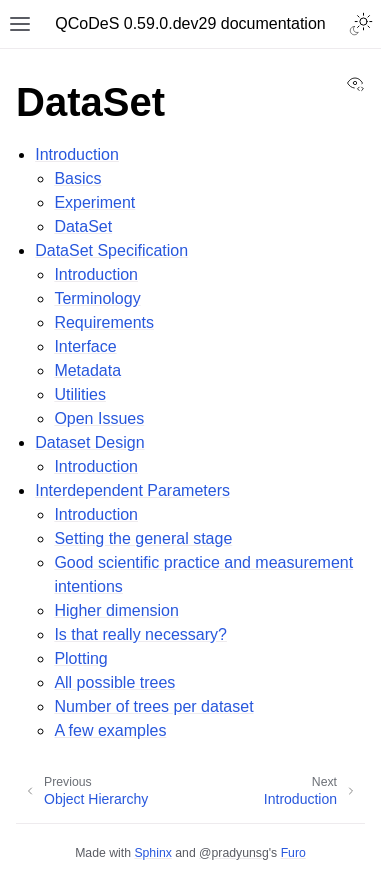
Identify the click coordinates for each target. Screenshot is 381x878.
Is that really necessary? (140, 634)
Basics (77, 178)
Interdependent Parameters (132, 490)
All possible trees (114, 682)
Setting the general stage (143, 538)
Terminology (97, 298)
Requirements (104, 322)
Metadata (87, 370)
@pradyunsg (234, 853)
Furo (293, 853)
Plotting (80, 658)
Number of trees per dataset (153, 706)
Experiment (94, 202)
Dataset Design (89, 442)
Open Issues (99, 418)
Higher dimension (116, 610)
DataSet (83, 226)
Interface (85, 346)
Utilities (80, 394)
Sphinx (152, 853)
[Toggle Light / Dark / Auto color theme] (361, 24)
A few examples (110, 730)
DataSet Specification (111, 250)
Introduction (77, 154)
